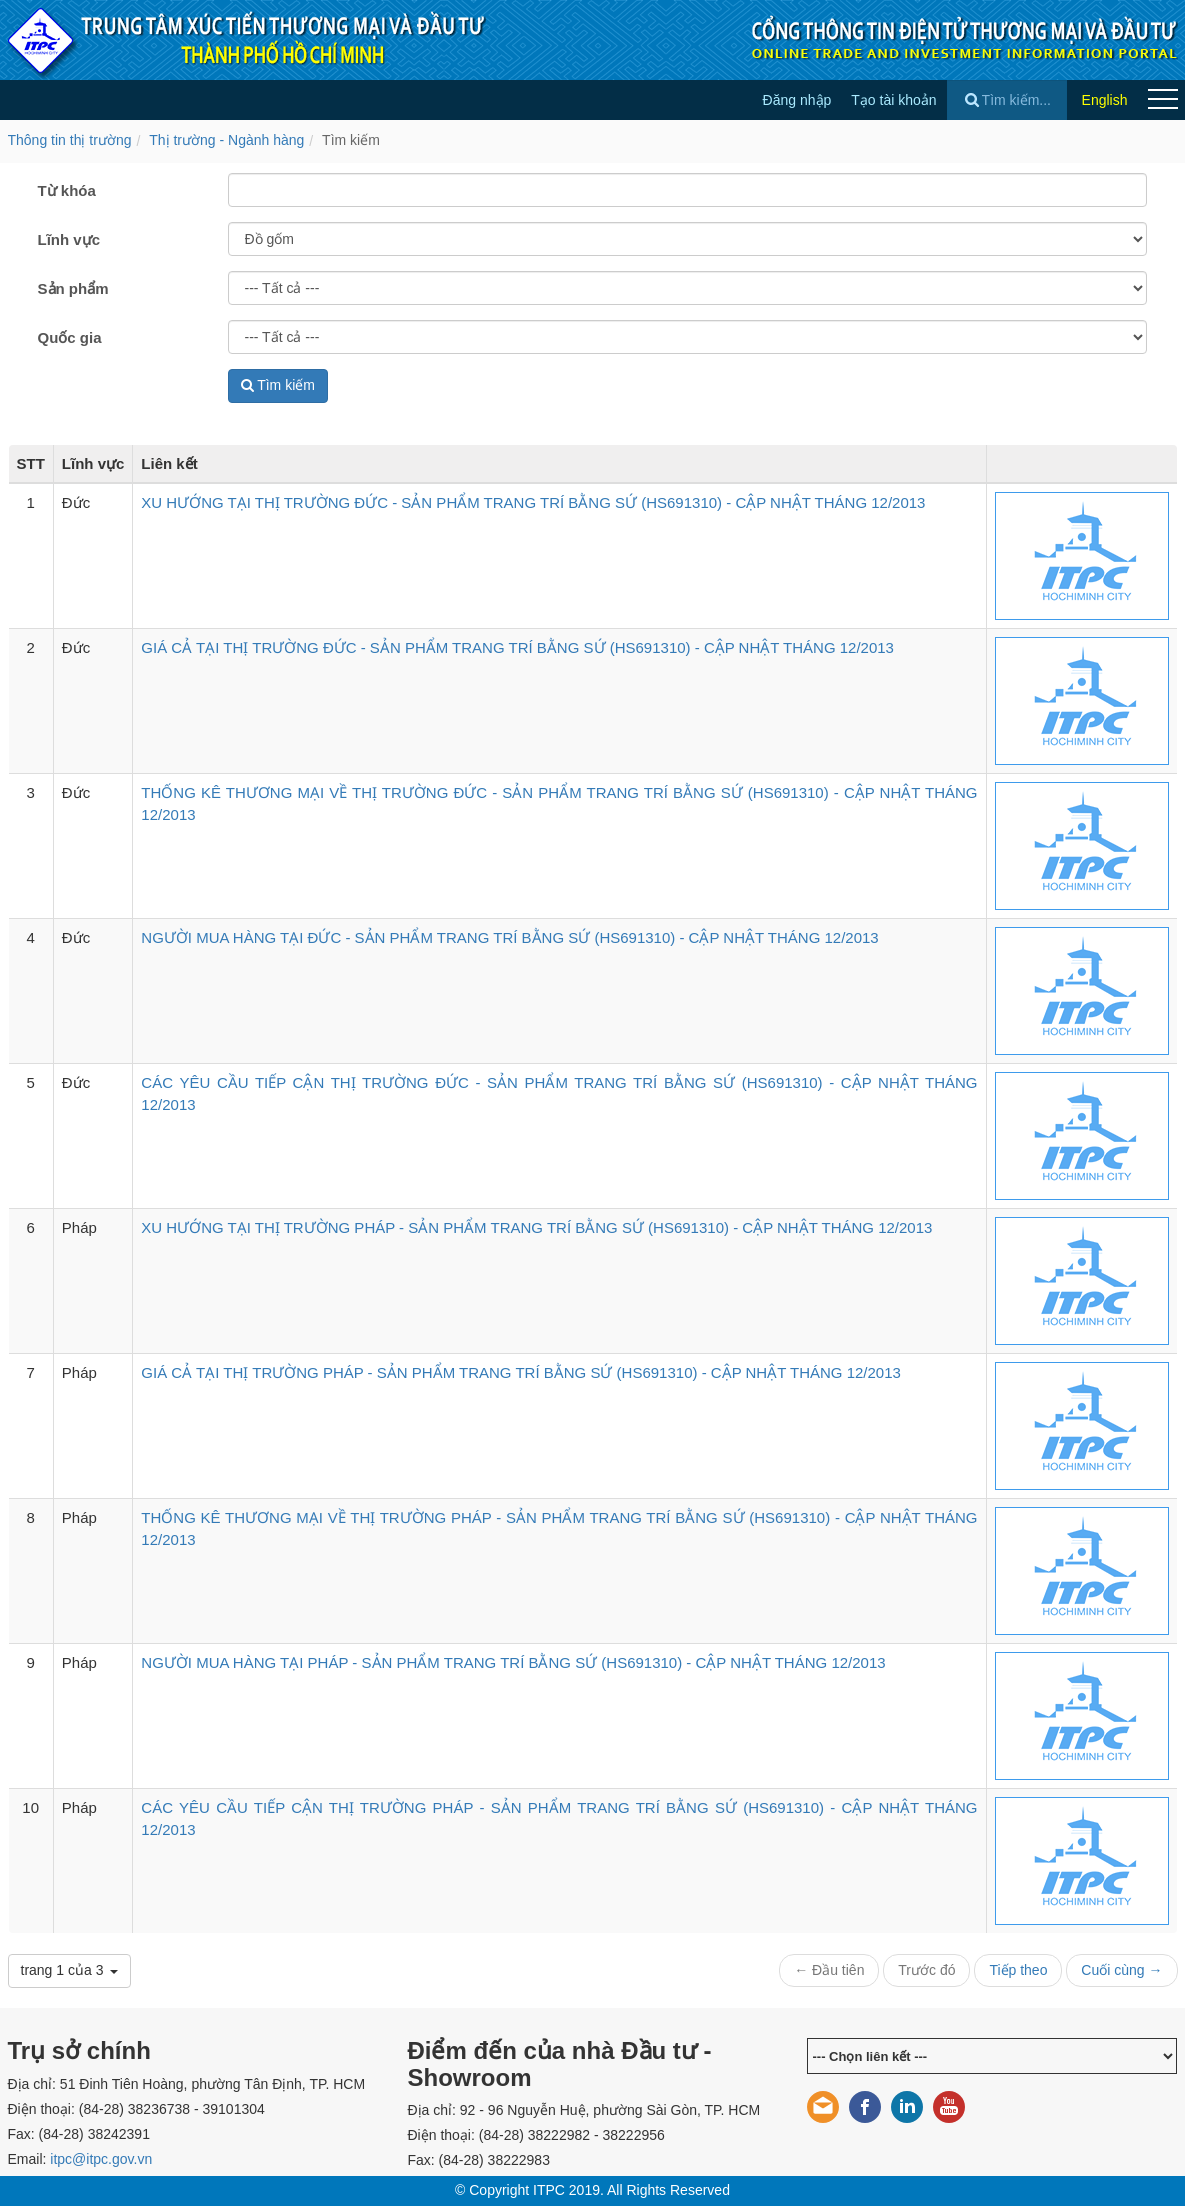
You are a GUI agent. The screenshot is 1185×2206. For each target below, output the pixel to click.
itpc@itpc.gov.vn (101, 2159)
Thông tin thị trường (70, 140)
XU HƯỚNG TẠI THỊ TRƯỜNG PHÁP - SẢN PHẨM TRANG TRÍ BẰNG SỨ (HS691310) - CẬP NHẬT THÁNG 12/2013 (536, 1227)
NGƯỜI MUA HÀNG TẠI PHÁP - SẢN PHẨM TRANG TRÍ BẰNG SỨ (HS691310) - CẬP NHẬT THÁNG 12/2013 (513, 1662)
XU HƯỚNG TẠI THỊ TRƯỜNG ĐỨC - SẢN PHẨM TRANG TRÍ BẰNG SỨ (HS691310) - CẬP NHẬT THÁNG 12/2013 (533, 502)
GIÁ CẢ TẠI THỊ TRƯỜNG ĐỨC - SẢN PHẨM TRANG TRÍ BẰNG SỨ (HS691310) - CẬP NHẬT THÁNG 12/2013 (517, 647)
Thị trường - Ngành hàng (226, 140)
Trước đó (926, 1970)
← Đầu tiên (829, 1970)
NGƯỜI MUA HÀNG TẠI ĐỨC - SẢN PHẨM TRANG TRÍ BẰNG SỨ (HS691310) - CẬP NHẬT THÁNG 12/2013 (509, 937)
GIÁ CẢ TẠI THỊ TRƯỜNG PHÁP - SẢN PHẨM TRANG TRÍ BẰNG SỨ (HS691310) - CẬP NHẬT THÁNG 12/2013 (521, 1372)
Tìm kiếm (351, 140)
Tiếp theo (1018, 1970)
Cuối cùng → (1121, 1970)
